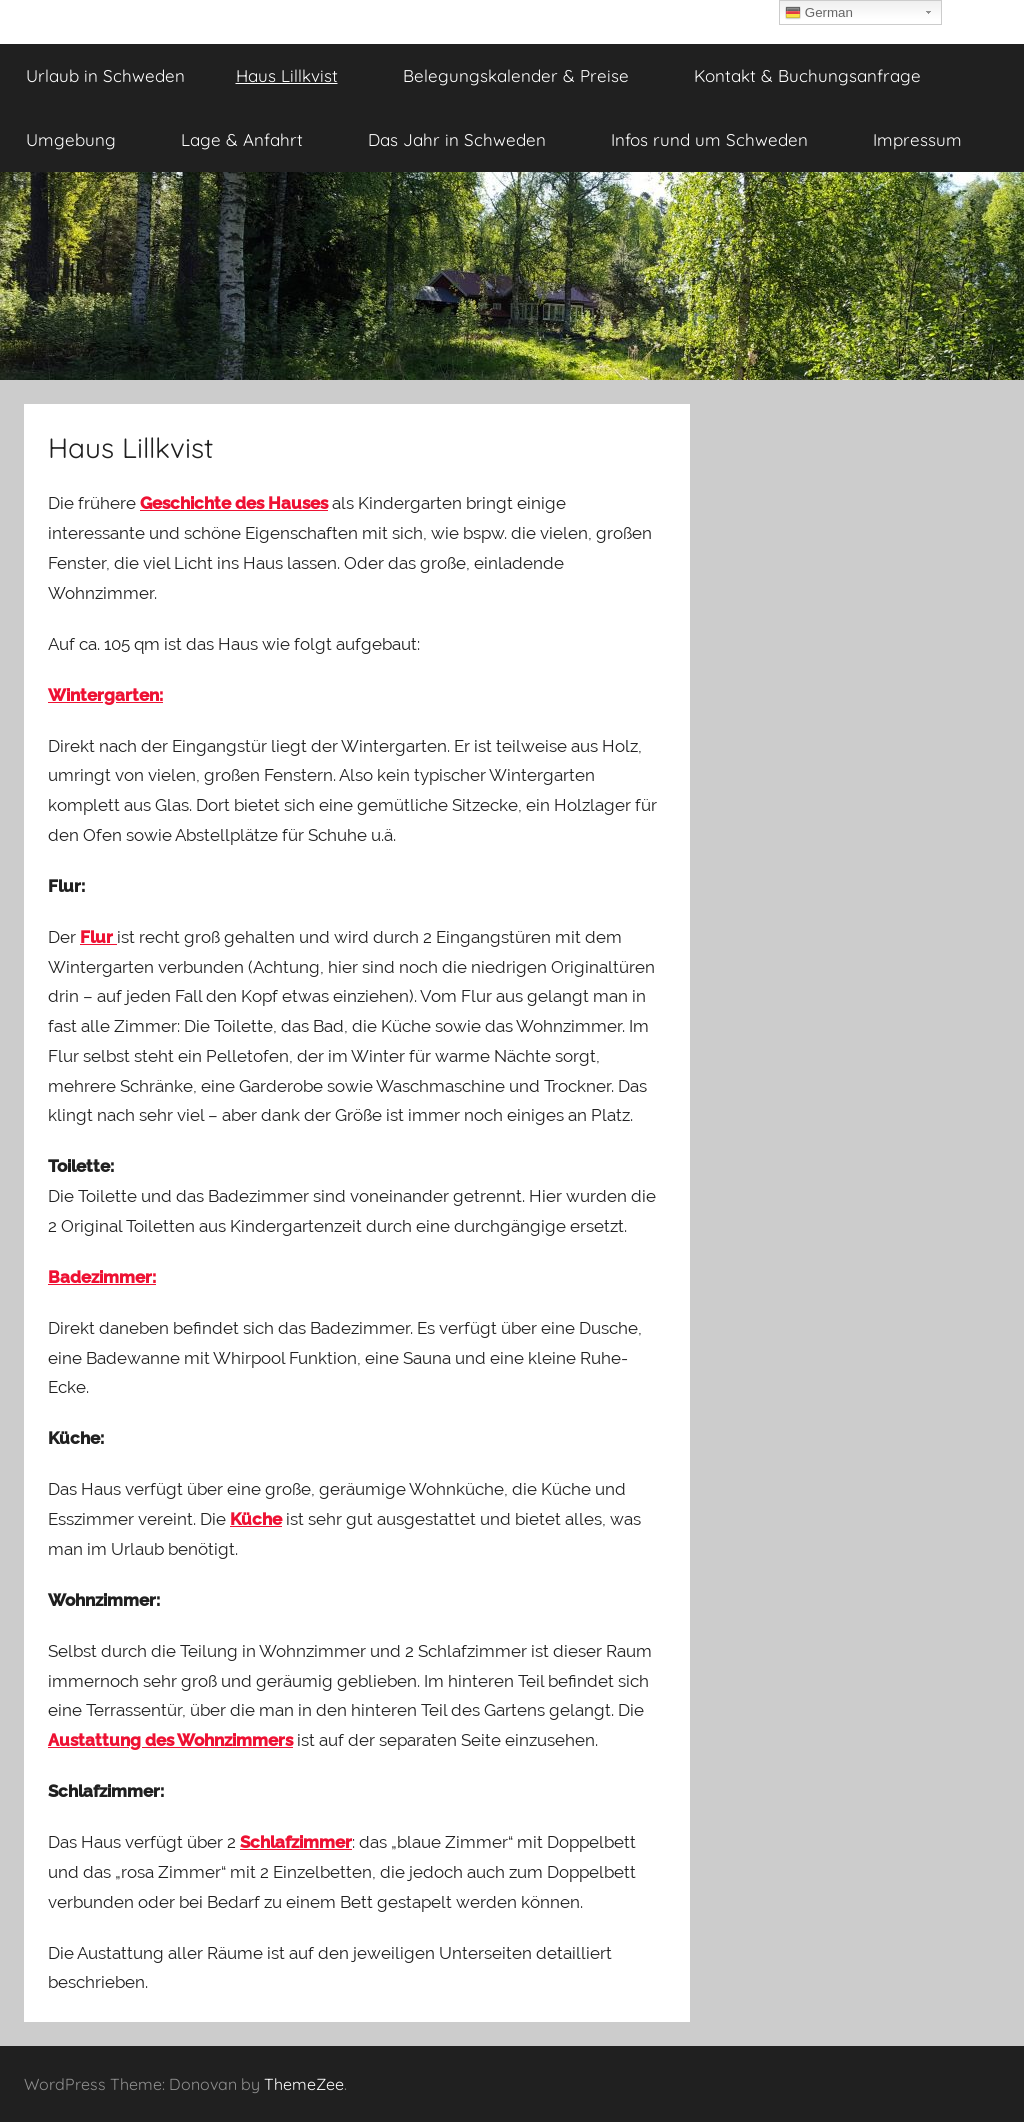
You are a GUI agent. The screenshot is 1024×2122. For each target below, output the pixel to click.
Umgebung (82, 139)
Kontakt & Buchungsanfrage (807, 75)
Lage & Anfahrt (253, 139)
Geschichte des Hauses (234, 503)
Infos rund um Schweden (720, 139)
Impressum (928, 139)
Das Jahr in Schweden (468, 139)
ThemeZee (304, 2084)
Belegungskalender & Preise (527, 75)
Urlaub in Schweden (105, 75)
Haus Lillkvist (298, 75)
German (819, 13)
